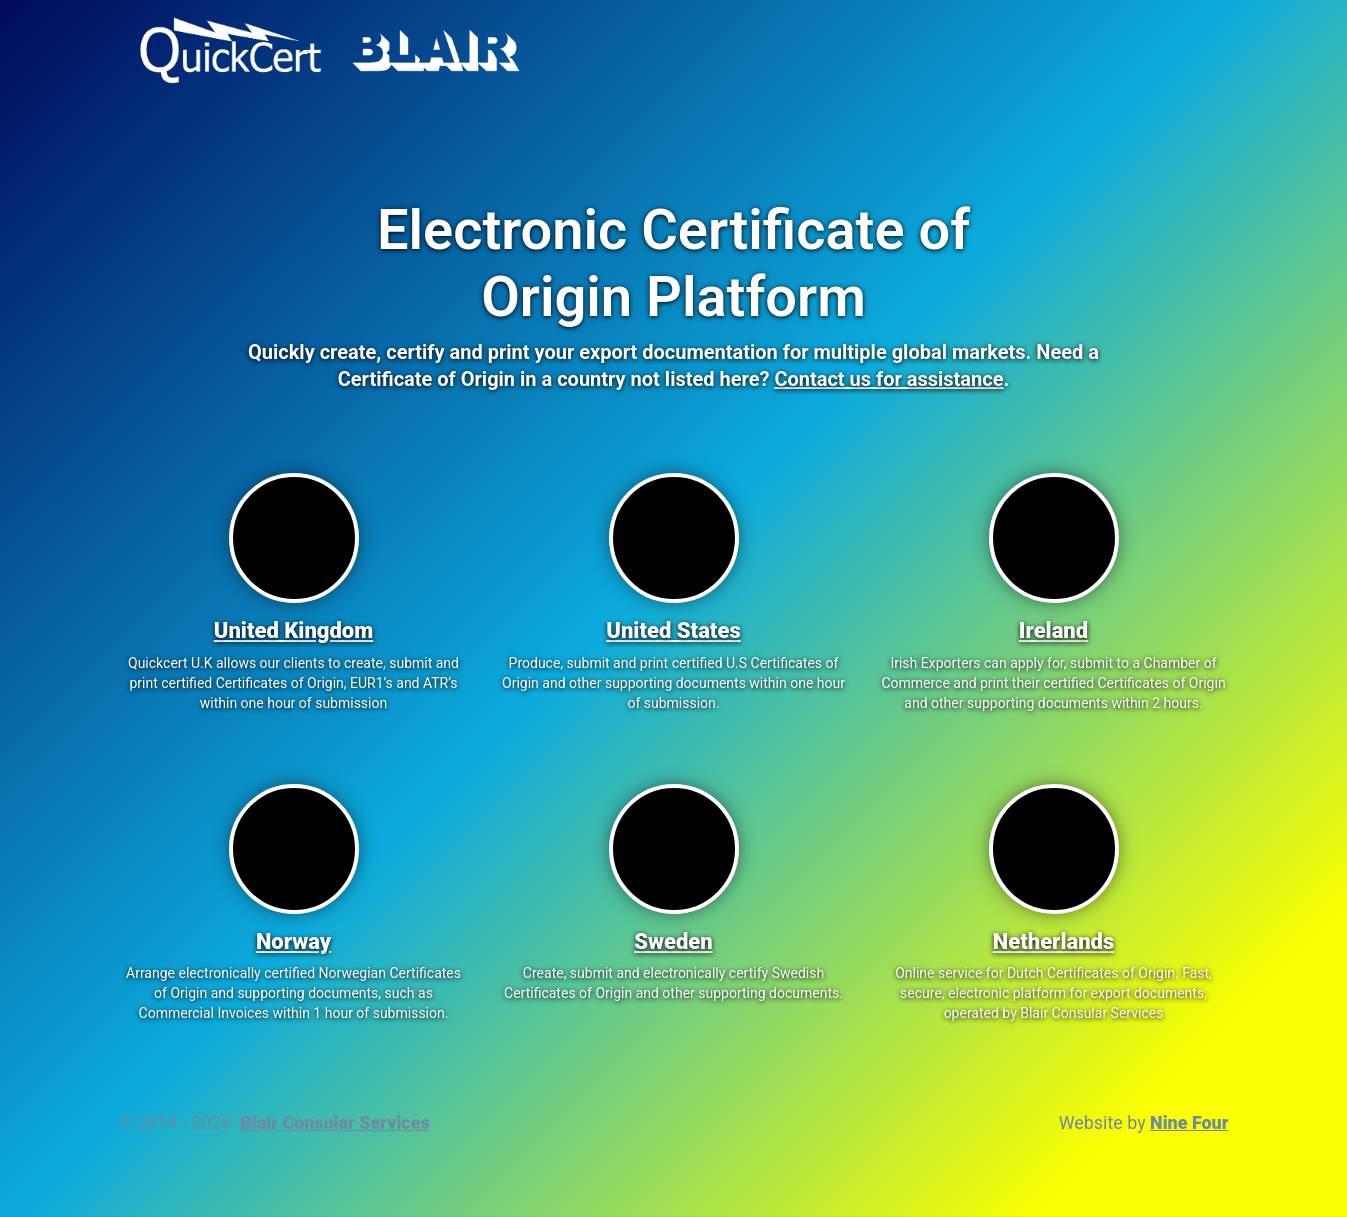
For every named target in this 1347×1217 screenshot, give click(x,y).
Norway (293, 941)
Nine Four (1189, 1122)
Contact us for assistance (888, 379)
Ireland (1053, 630)
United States (673, 630)
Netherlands (1054, 941)
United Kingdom (293, 630)
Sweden (673, 941)
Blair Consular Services (334, 1122)
